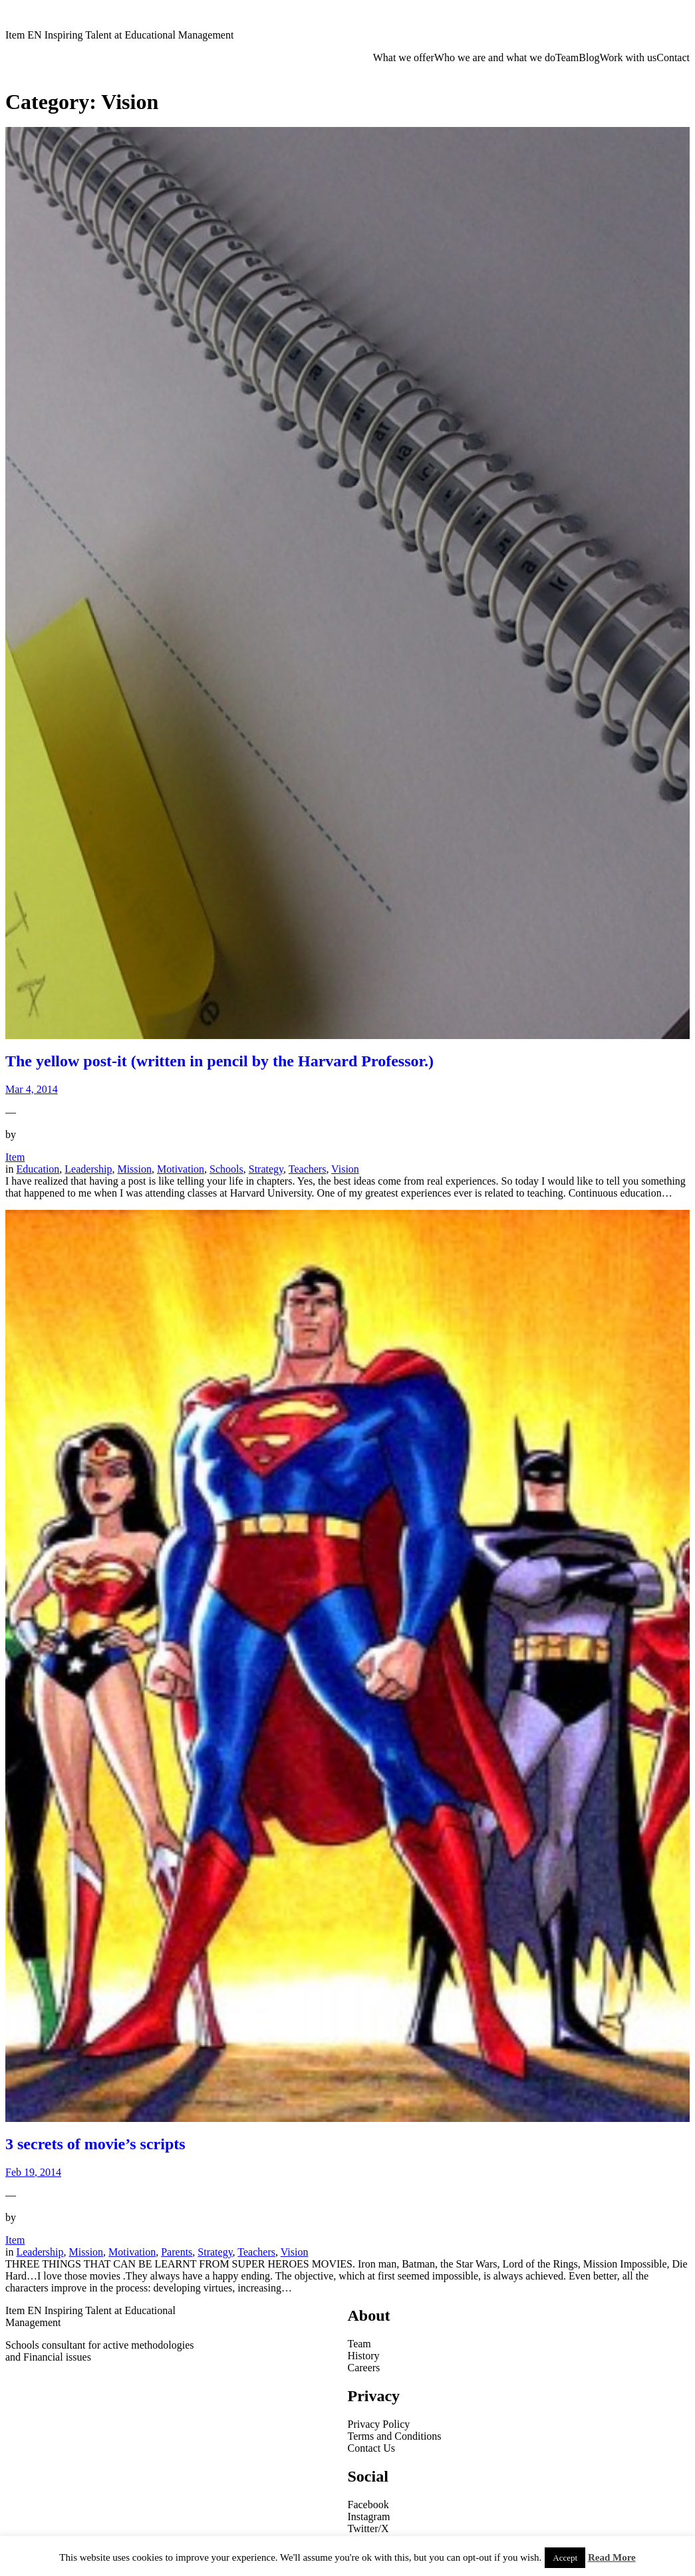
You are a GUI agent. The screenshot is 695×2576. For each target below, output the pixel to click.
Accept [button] (565, 2558)
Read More (612, 2557)
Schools (226, 1169)
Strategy (266, 1169)
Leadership (88, 1169)
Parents (176, 2252)
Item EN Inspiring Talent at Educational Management (119, 35)
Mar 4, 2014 (31, 1089)
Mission (134, 1169)
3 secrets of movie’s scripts (95, 2144)
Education (37, 1169)
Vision (345, 1169)
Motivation (180, 1169)
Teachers (308, 1169)
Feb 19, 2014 (33, 2172)
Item (15, 1157)
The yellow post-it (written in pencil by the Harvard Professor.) (219, 1061)
